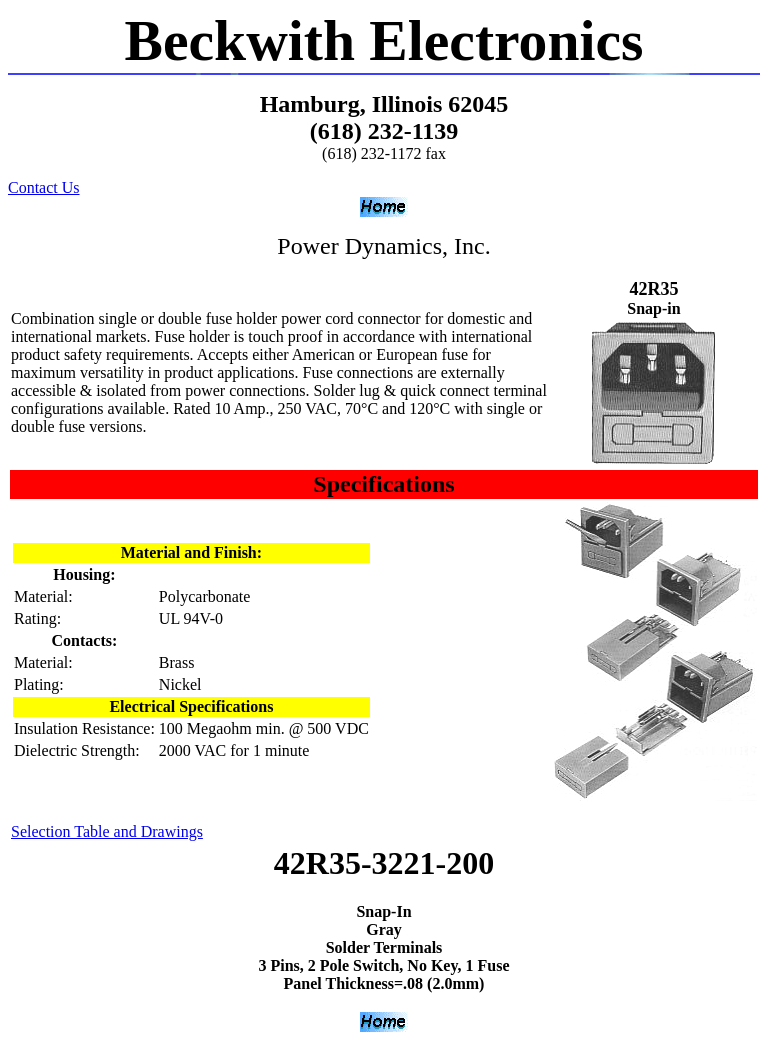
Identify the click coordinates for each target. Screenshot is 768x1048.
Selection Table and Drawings (107, 831)
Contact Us (44, 187)
